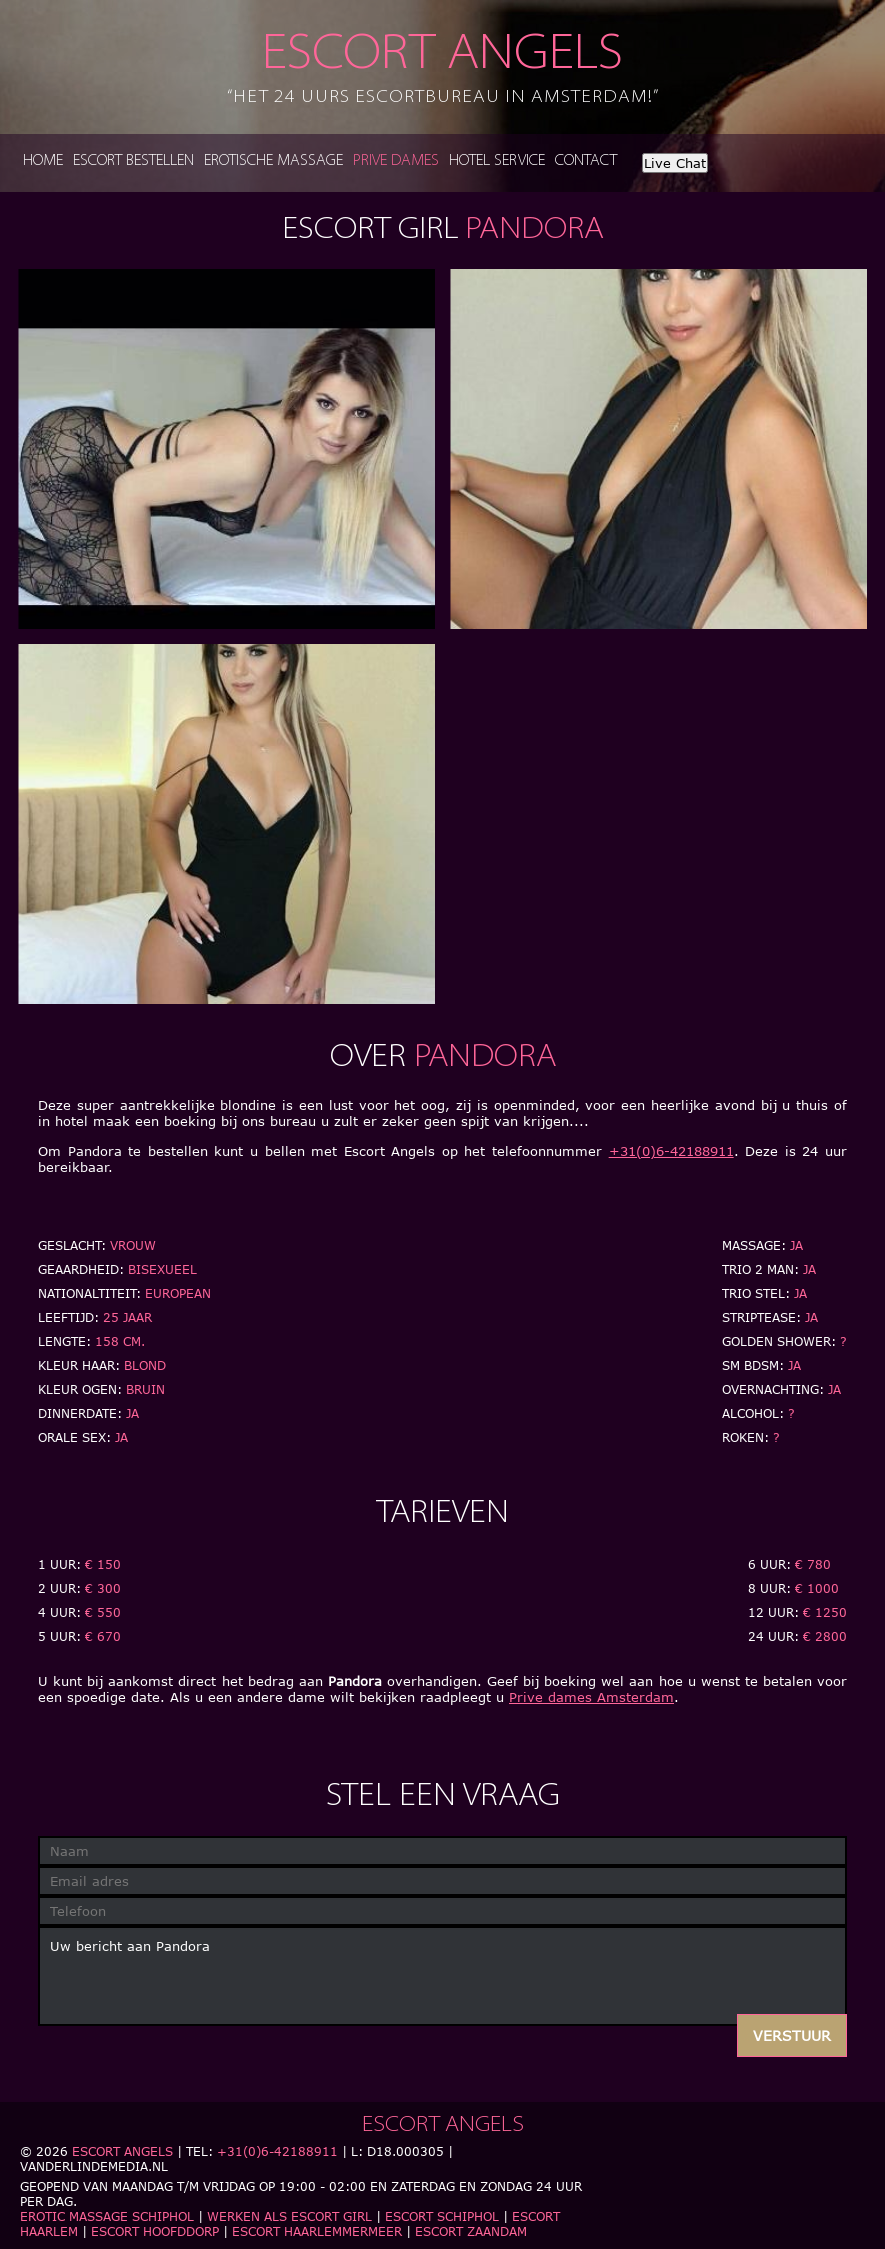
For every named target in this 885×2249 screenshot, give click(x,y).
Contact (586, 161)
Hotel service (497, 161)
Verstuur (792, 2035)
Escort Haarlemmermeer (317, 2231)
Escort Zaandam (471, 2231)
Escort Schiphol (442, 2216)
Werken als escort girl (289, 2216)
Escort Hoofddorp (155, 2231)
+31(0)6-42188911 (671, 1151)
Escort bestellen (133, 161)
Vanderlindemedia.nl (94, 2166)
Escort (443, 69)
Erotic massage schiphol (107, 2216)
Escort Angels (122, 2151)
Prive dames (396, 161)
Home (43, 161)
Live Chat (675, 163)
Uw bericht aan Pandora (442, 1976)
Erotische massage (273, 161)
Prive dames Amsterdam (591, 1697)
